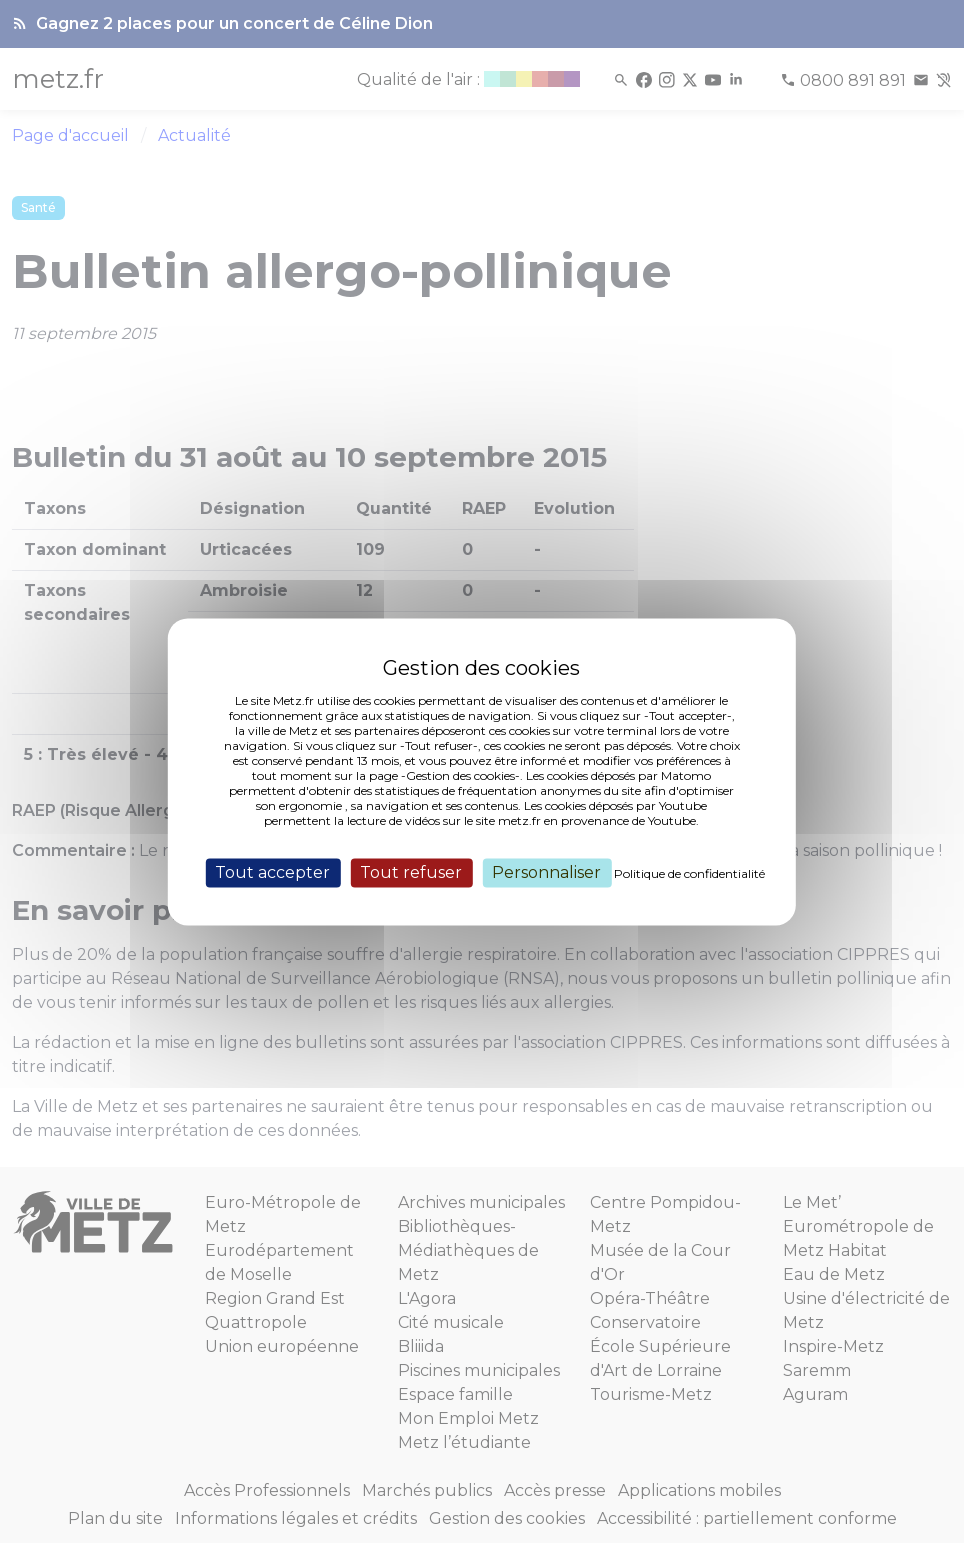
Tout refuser (411, 872)
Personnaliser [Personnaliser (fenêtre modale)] (546, 872)
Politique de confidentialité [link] (689, 873)
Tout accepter (272, 872)
